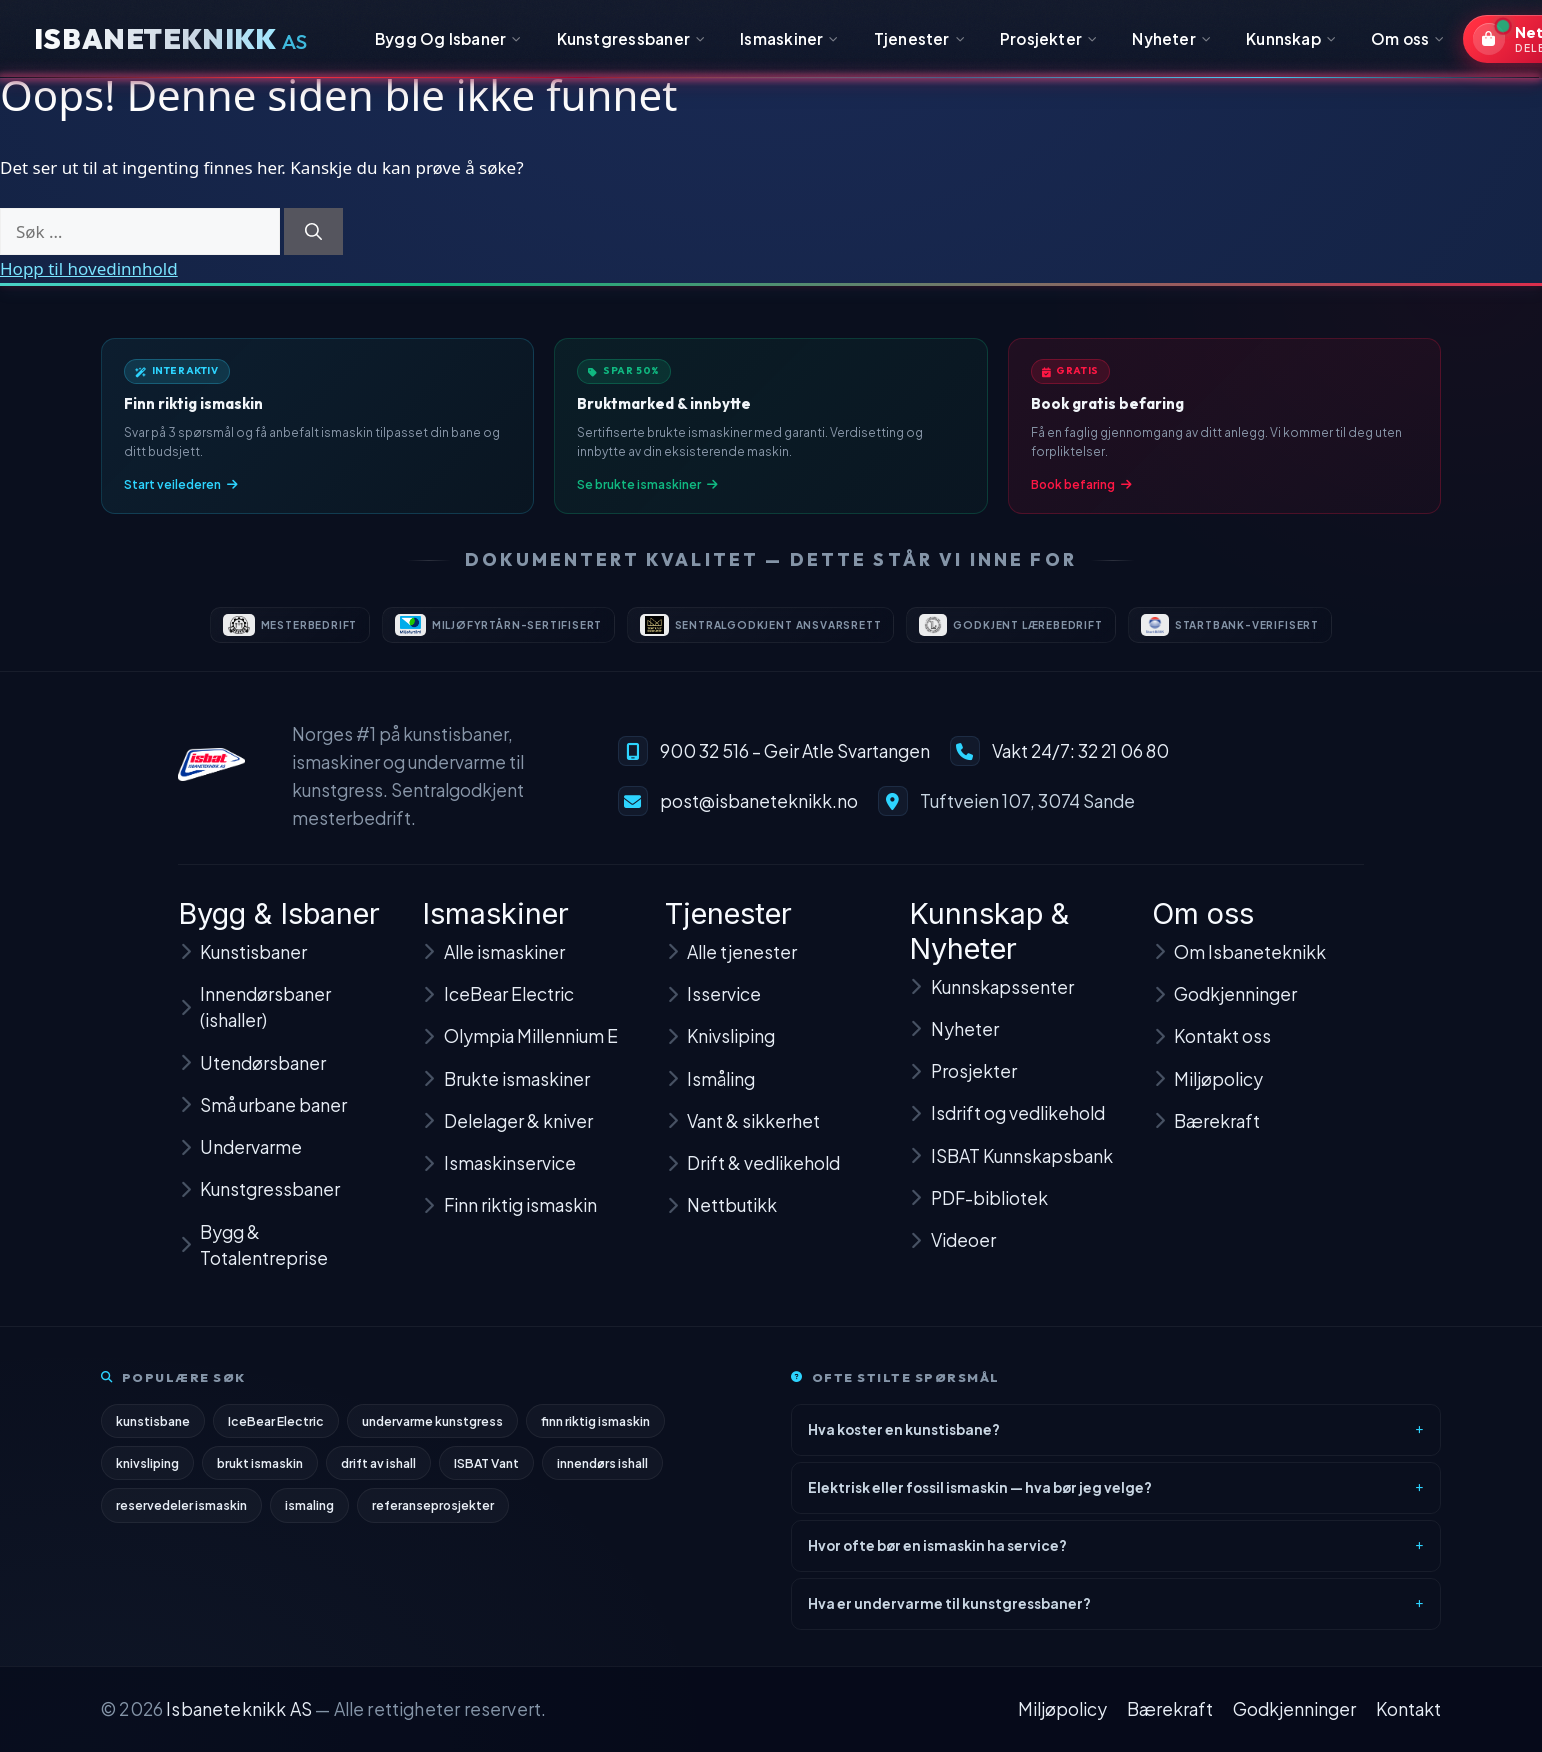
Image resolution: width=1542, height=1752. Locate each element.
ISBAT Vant (490, 1471)
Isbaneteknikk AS (239, 1709)
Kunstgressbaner (631, 38)
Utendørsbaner (252, 1079)
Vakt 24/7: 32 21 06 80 (1080, 763)
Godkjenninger (1294, 1709)
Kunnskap (1291, 38)
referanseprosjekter (435, 1514)
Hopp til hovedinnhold (89, 268)
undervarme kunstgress (434, 1428)
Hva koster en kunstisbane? (904, 1436)
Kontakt (1408, 1709)
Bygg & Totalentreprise (253, 1261)
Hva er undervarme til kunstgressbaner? (949, 1610)
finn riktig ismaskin (597, 1428)
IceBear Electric (277, 1428)
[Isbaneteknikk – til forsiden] (211, 776)
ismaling (310, 1514)
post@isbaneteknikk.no (759, 813)
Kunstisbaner (242, 968)
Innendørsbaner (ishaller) (254, 1023)
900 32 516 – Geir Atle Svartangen (795, 763)
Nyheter (1171, 38)
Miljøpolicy (1062, 1709)
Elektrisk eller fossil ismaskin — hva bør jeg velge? (980, 1494)
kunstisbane (153, 1428)
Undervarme (240, 1163)
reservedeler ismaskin (182, 1514)
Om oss (1408, 38)
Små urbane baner (262, 1121)
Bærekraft (1170, 1709)
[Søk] (313, 232)
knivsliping (148, 1471)
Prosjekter (1049, 38)
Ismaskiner (789, 38)
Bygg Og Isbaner (448, 38)
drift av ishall (381, 1471)
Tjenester (919, 38)
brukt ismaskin (261, 1471)
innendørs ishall (607, 1471)
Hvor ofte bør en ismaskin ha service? (937, 1552)
